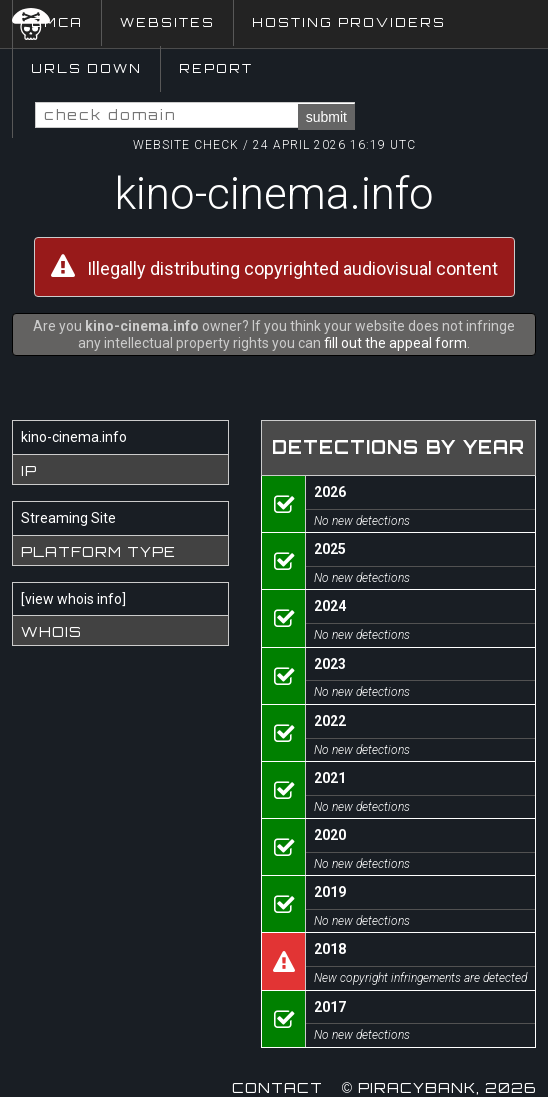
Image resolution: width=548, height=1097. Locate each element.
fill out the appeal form (395, 343)
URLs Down (86, 68)
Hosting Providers (349, 22)
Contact (277, 1087)
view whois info (73, 599)
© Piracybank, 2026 (439, 1087)
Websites (167, 22)
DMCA (57, 22)
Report (216, 68)
